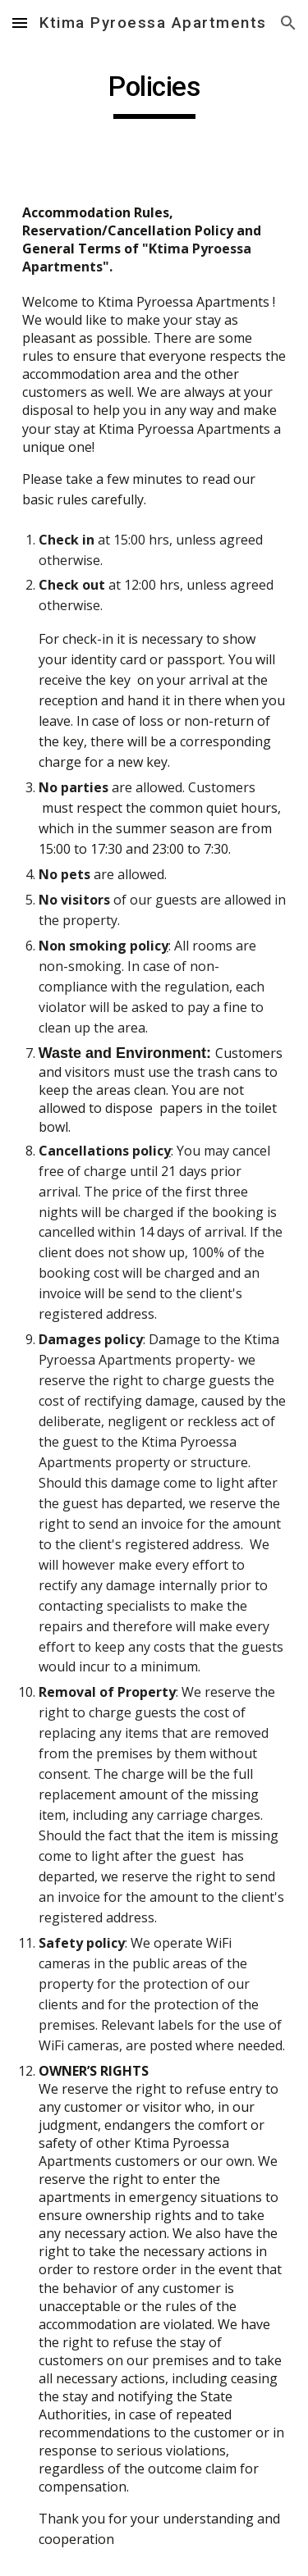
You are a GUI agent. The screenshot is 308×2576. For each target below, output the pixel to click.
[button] (19, 22)
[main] (154, 94)
